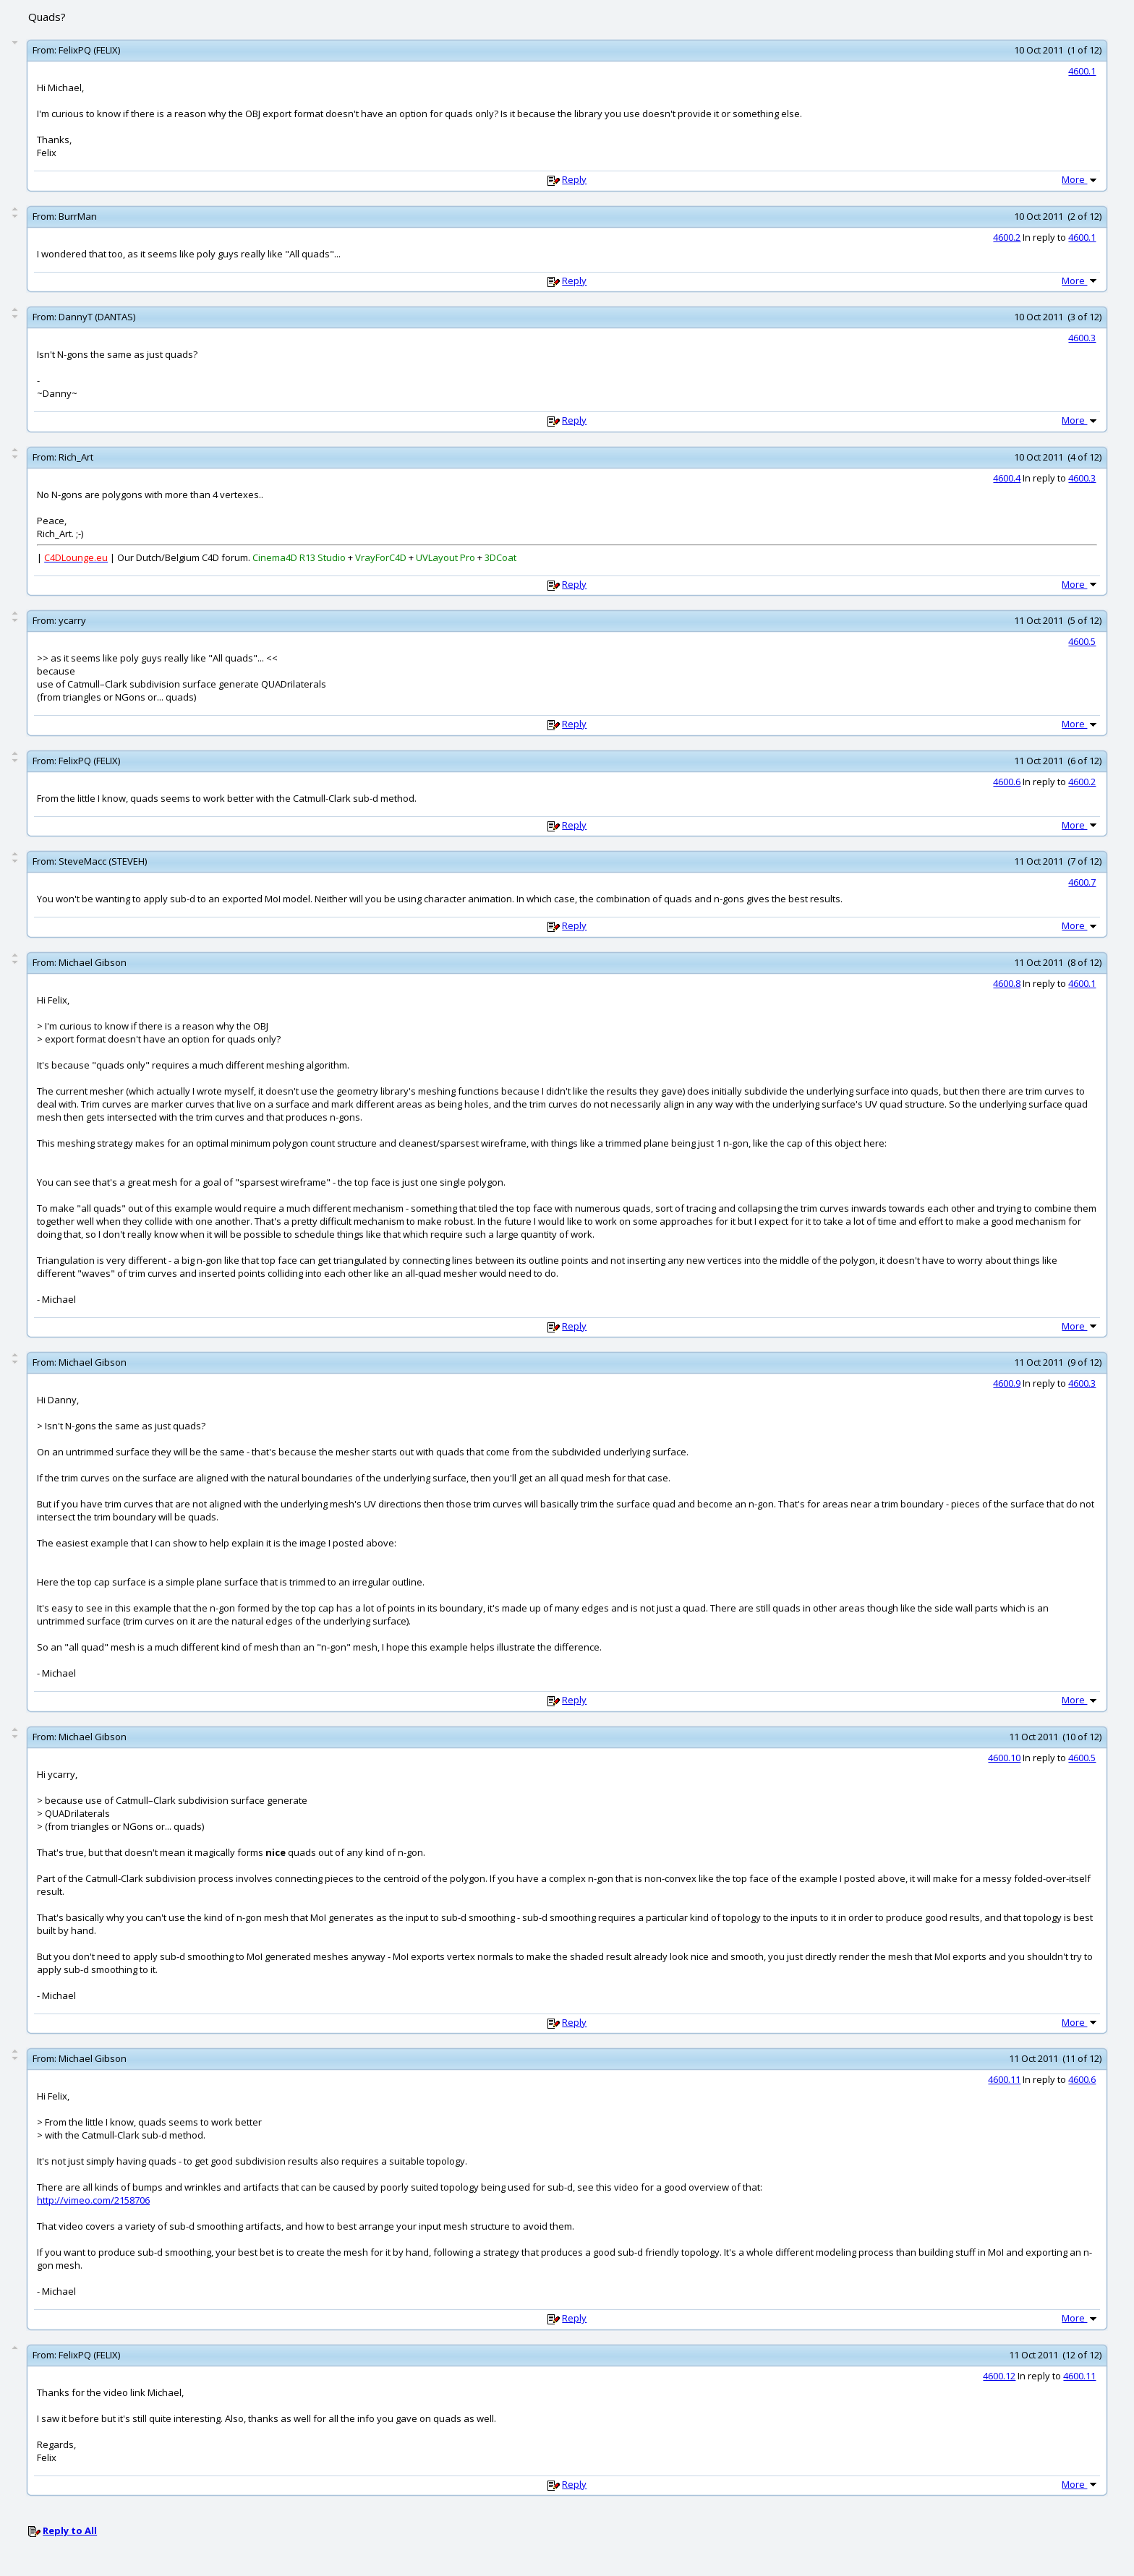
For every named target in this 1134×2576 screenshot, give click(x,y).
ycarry (72, 620)
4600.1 (1082, 70)
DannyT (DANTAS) (97, 316)
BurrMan (78, 216)
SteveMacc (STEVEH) (103, 861)
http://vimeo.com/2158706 (93, 2200)
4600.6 (1006, 781)
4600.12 (999, 2375)
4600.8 (1006, 983)
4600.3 (1082, 337)
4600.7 (1082, 882)
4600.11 (1004, 2079)
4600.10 (1004, 1757)
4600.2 (1006, 237)
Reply (574, 179)
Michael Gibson (93, 962)
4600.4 (1006, 477)
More (1080, 179)
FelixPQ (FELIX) (89, 49)
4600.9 (1006, 1383)
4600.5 (1082, 641)
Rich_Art (76, 456)
